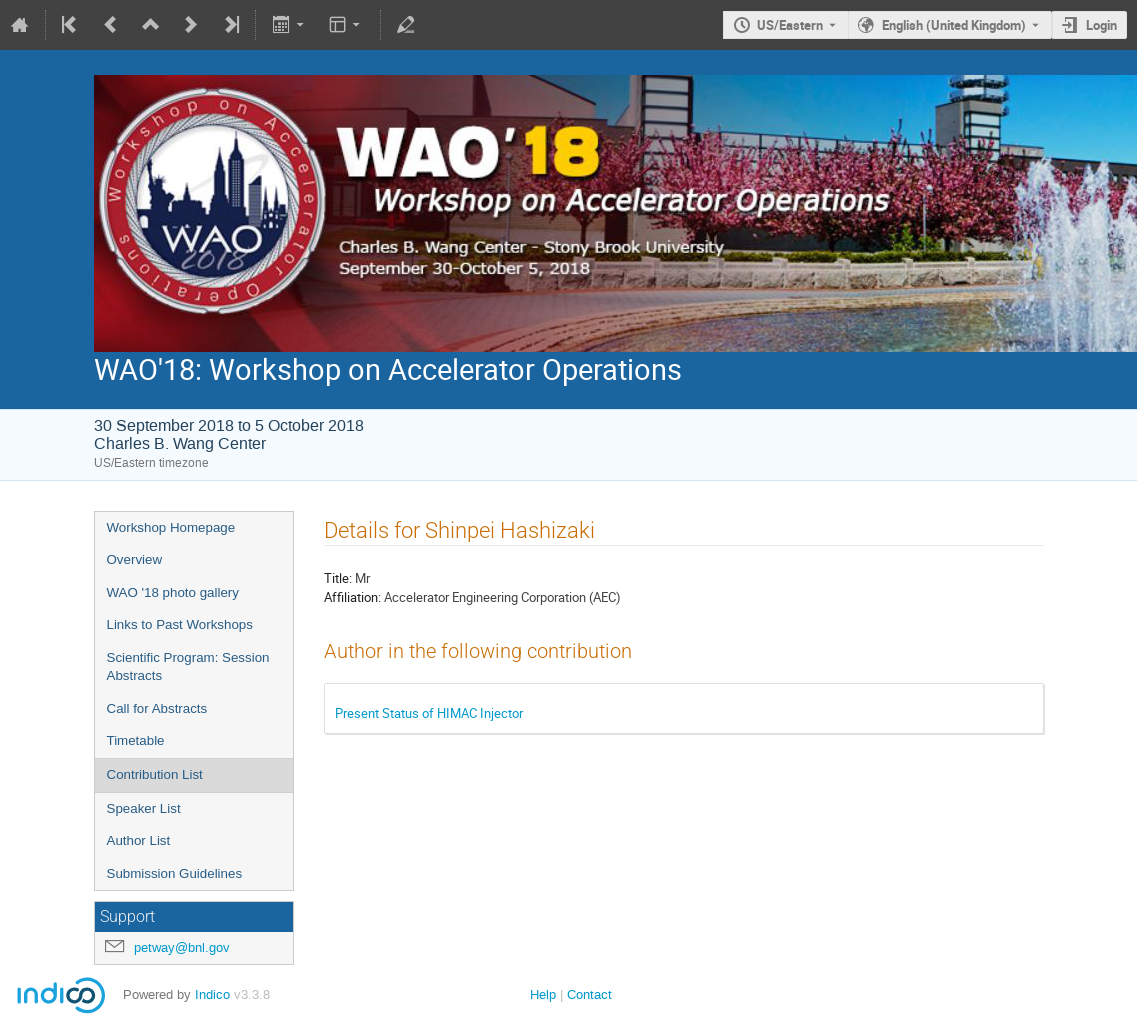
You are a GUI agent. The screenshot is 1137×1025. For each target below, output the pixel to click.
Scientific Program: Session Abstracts (188, 667)
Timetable (136, 740)
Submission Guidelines (175, 873)
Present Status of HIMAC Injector (429, 713)
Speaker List (144, 808)
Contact (589, 994)
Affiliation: (352, 597)
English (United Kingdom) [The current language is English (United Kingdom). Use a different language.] (954, 25)
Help (543, 994)
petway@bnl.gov (182, 947)
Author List (139, 840)
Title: (338, 578)
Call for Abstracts (157, 708)
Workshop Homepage (171, 527)
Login (1101, 25)
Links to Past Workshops (180, 624)
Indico (212, 994)
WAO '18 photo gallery (173, 592)
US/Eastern (790, 25)
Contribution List (155, 774)
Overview (135, 559)
